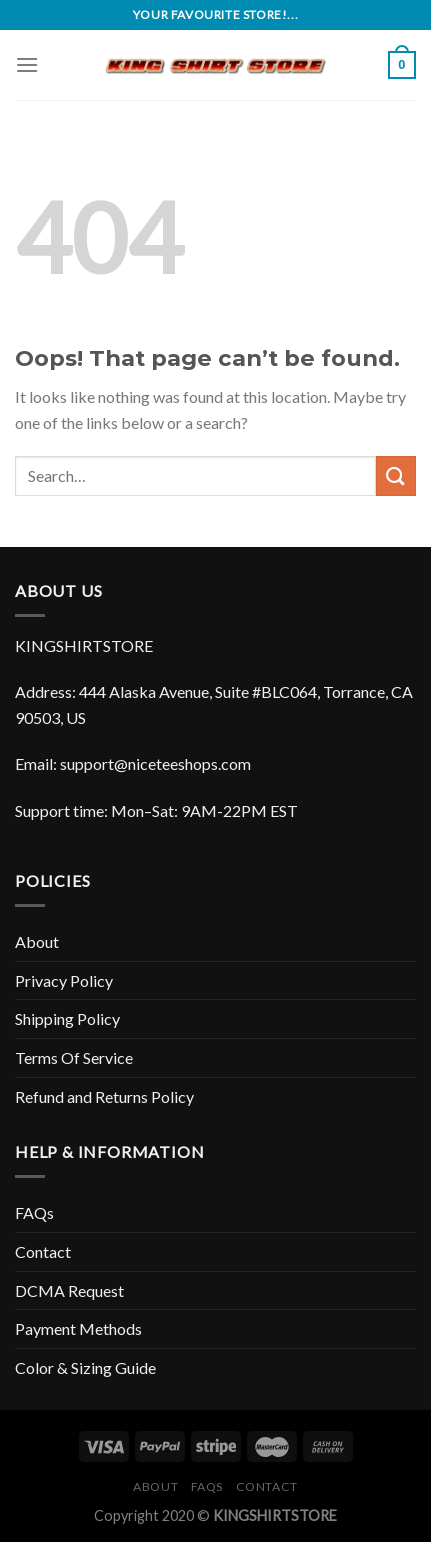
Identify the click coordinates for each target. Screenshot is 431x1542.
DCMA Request (69, 1290)
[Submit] (396, 475)
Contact (43, 1251)
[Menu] (27, 64)
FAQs (34, 1212)
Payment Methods (78, 1328)
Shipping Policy (67, 1018)
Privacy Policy (64, 980)
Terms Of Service (74, 1057)
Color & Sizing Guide (85, 1367)
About (37, 941)
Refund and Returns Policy (104, 1096)
